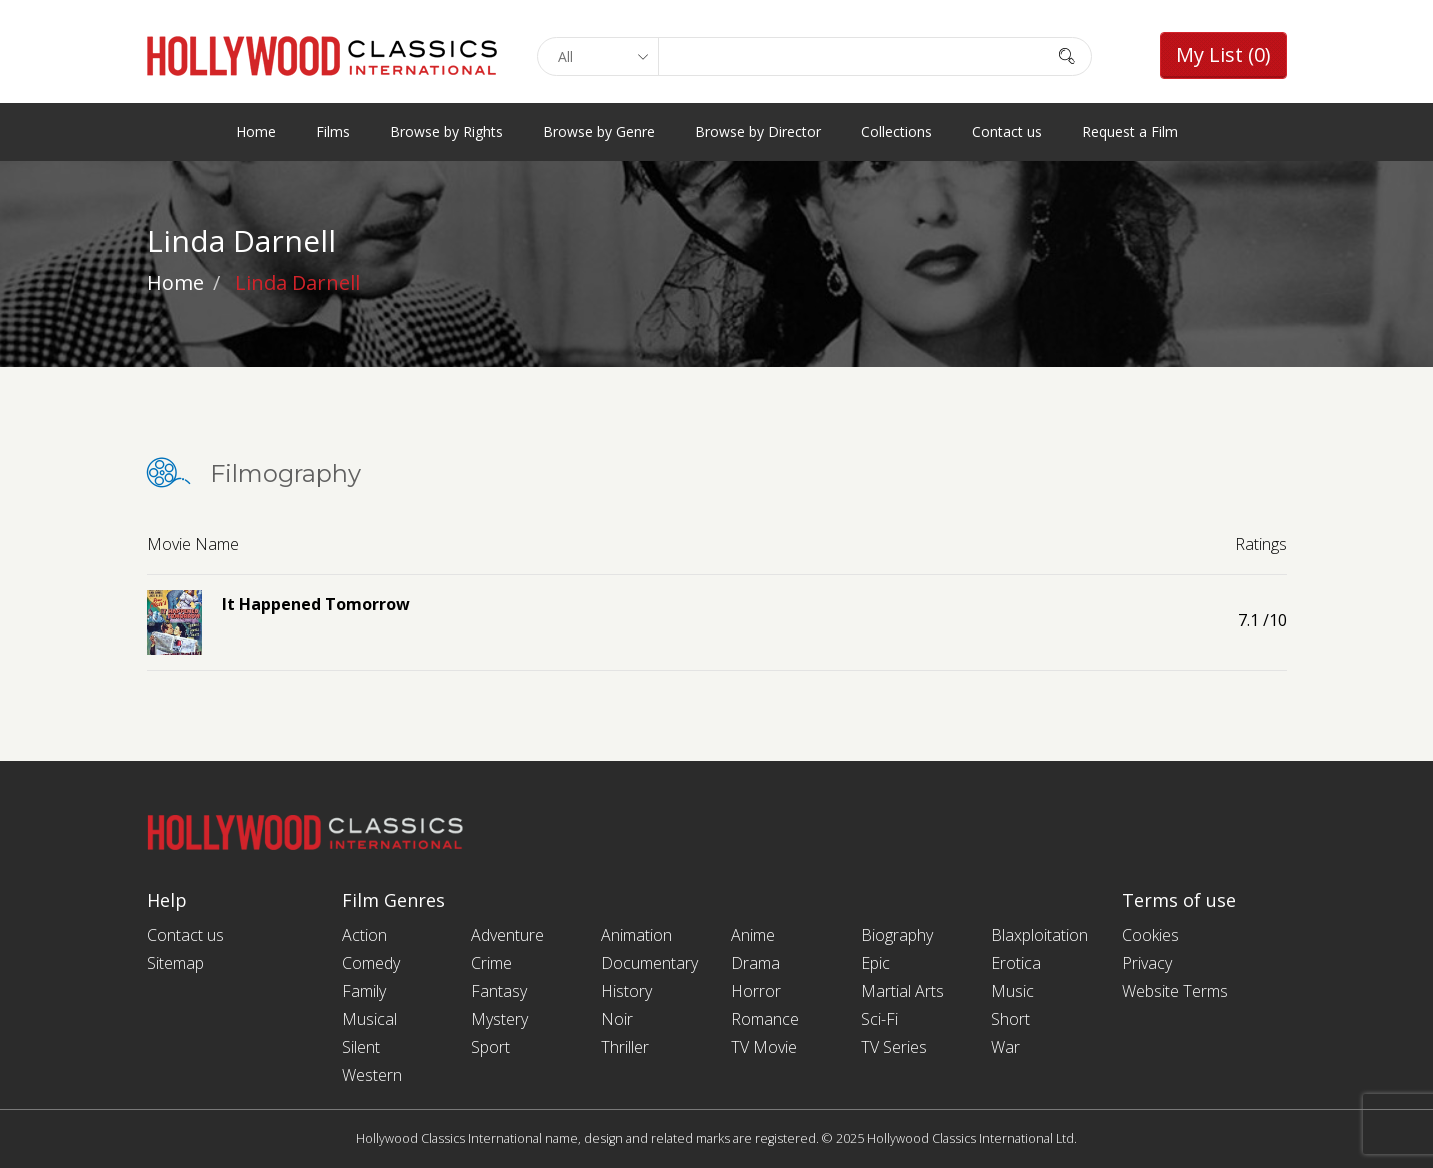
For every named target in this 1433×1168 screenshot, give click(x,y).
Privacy (1147, 963)
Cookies (1150, 935)
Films (333, 131)
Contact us (1007, 131)
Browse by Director (758, 131)
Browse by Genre (599, 131)
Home (256, 131)
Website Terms (1175, 991)
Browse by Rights (446, 131)
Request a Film (1130, 131)
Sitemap (175, 963)
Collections (896, 131)
